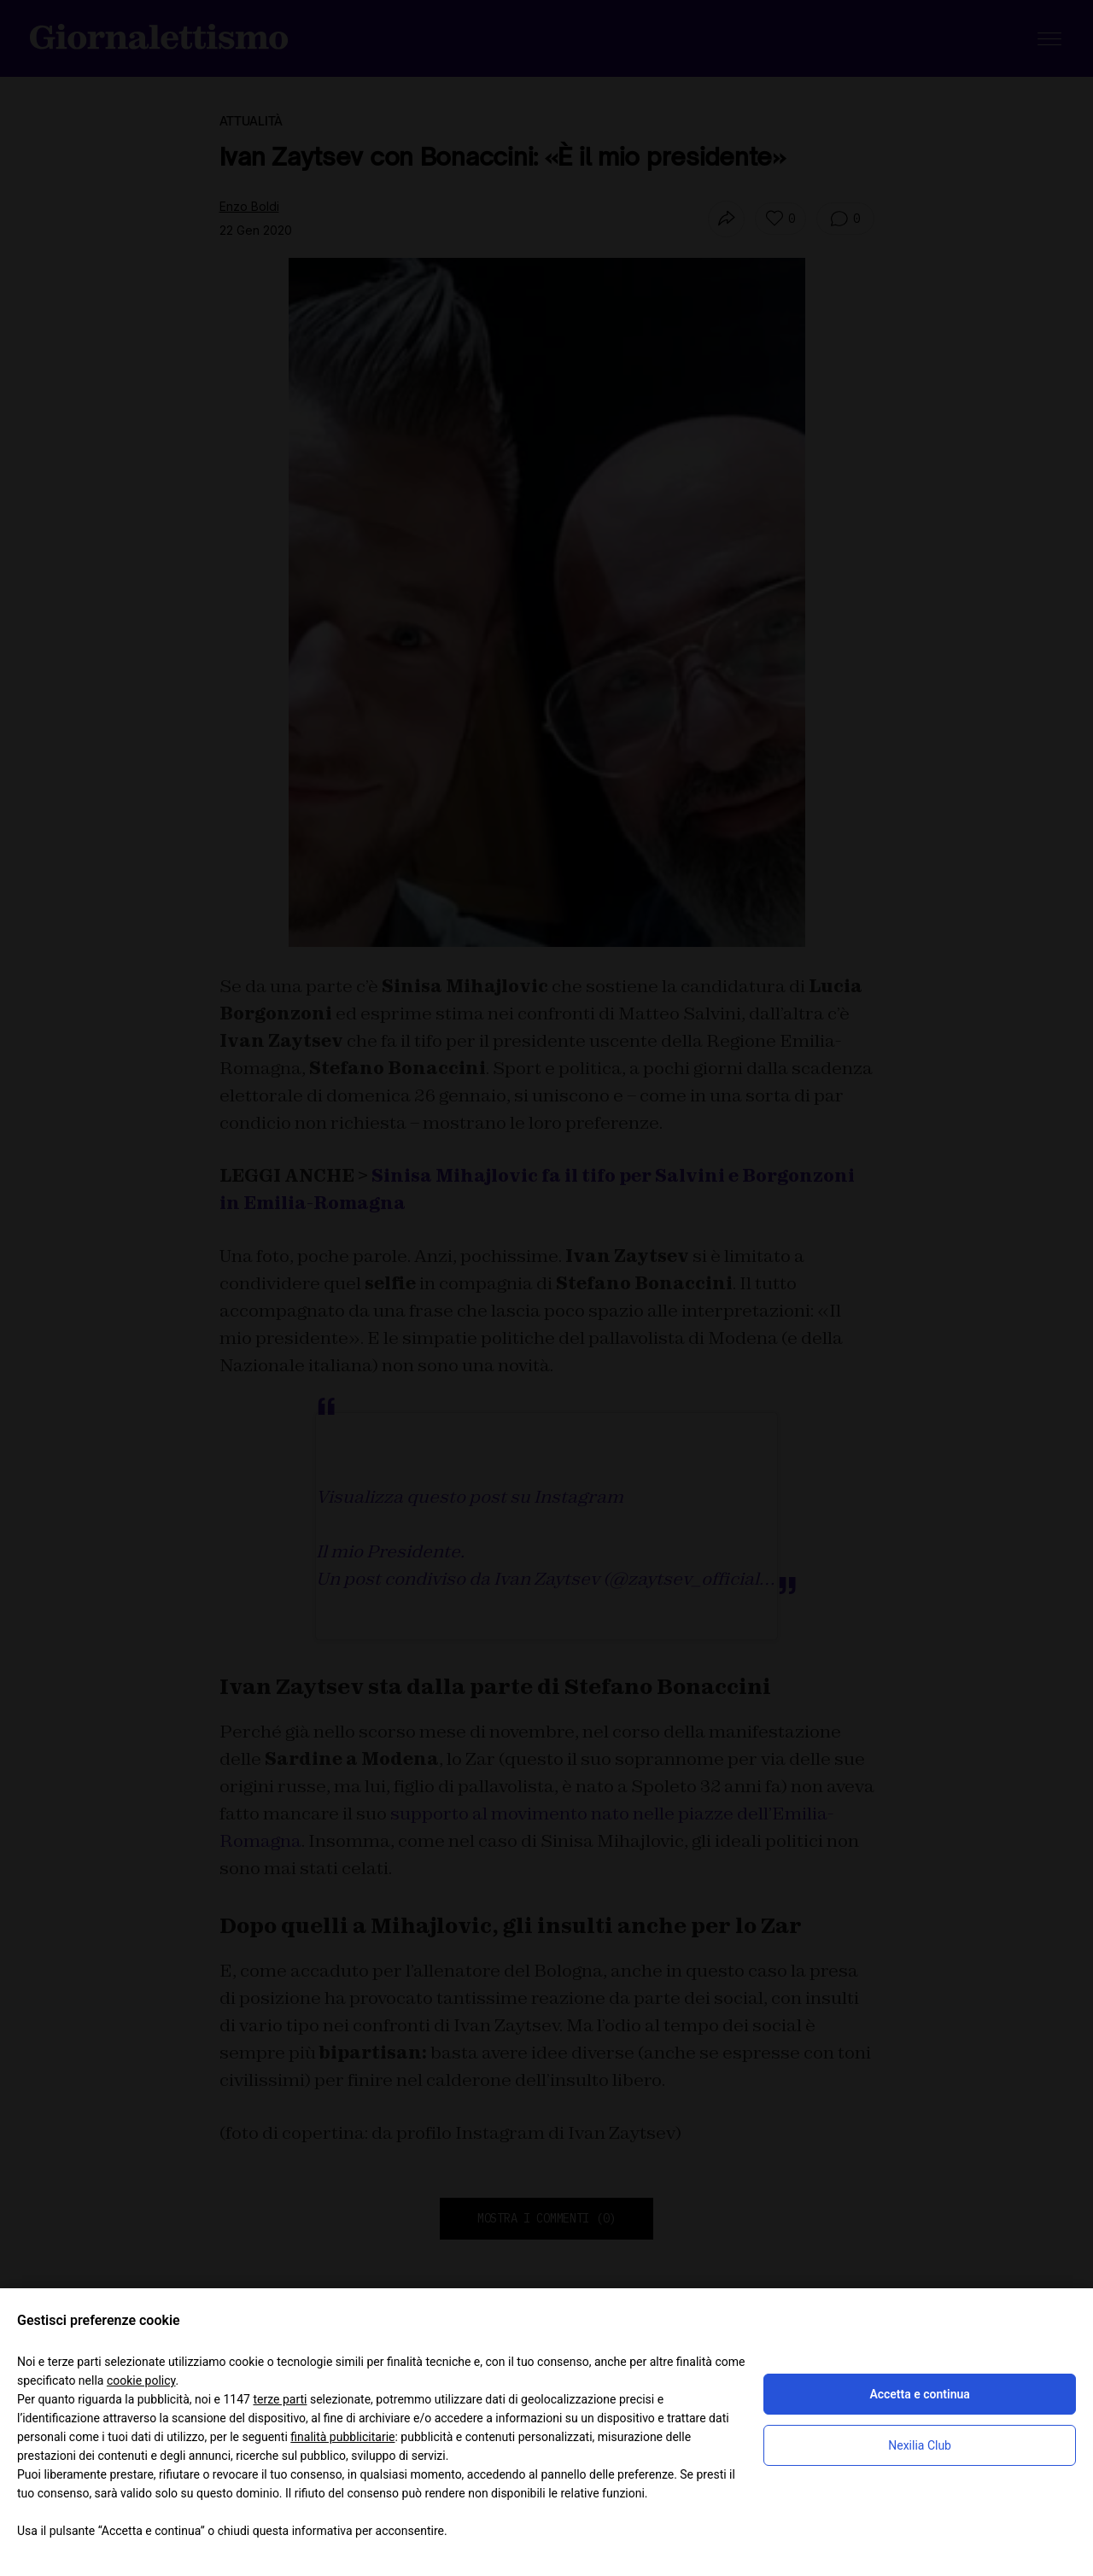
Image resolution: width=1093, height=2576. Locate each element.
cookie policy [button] (141, 2380)
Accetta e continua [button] (919, 2394)
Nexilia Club (919, 2445)
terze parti (280, 2399)
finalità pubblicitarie (342, 2437)
